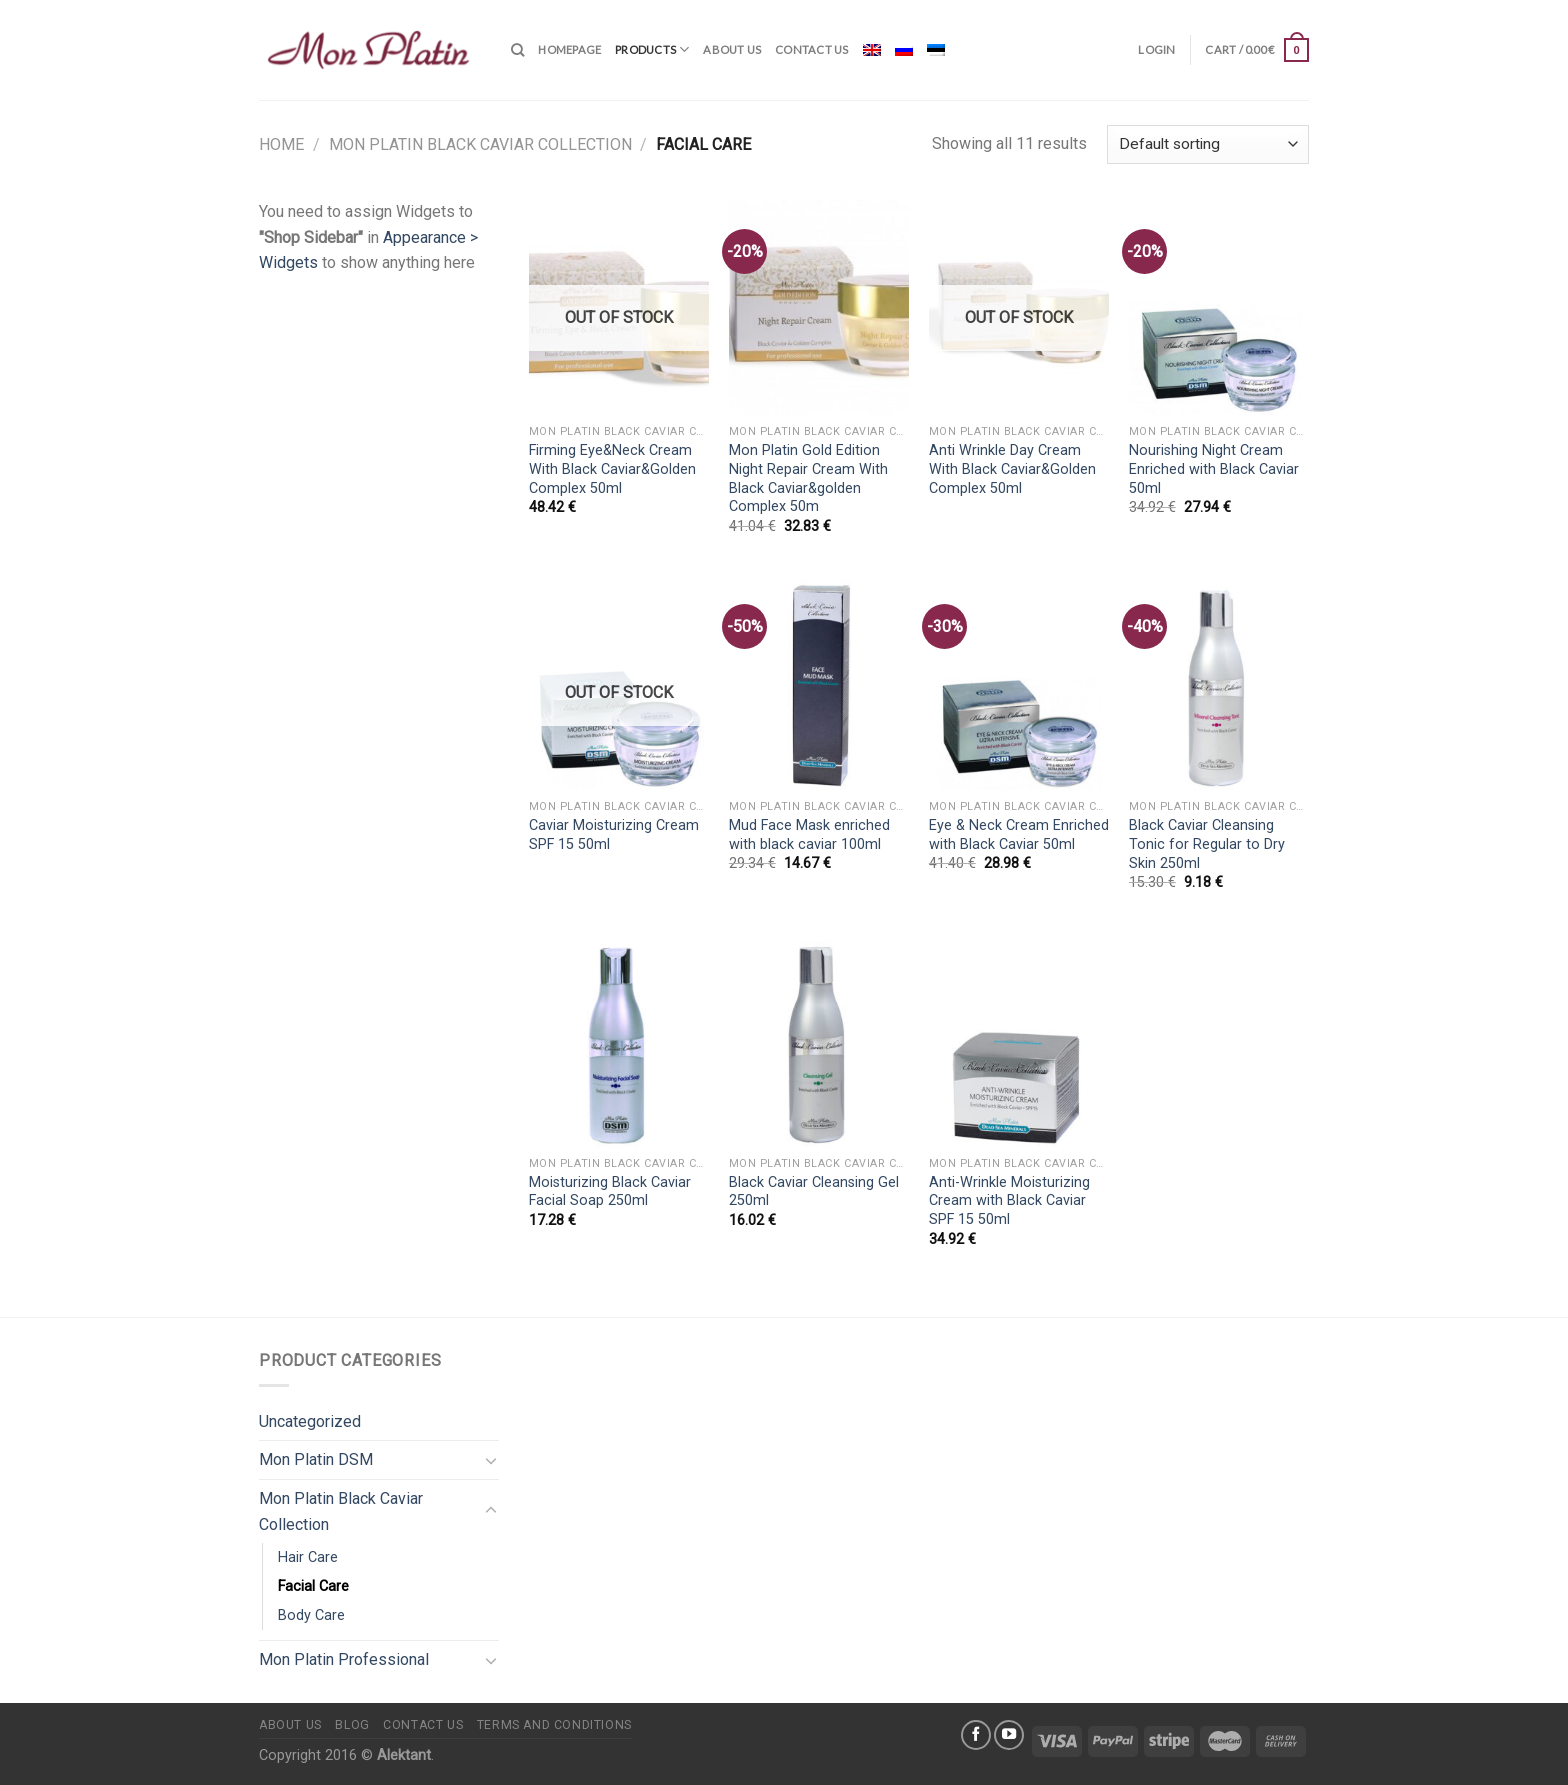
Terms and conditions (554, 1725)
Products (652, 49)
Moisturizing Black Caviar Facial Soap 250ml (610, 1192)
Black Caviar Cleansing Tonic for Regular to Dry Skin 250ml (1207, 844)
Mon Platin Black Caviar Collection (480, 144)
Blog (352, 1725)
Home (281, 144)
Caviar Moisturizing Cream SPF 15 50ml (614, 835)
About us (732, 49)
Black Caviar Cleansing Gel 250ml (814, 1192)
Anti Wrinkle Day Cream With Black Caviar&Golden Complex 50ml (1012, 469)
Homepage (569, 49)
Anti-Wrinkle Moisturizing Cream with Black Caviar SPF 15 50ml (1009, 1201)
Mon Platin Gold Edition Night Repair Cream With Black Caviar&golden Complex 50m (808, 478)
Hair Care (308, 1557)
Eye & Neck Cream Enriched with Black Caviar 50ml (1019, 835)
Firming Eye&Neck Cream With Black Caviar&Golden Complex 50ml (612, 469)
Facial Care (313, 1586)
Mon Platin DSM (316, 1459)
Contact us (811, 49)
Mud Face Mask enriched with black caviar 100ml (809, 835)
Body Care (311, 1615)
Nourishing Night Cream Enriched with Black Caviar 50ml (1214, 469)
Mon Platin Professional (344, 1659)
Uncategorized (310, 1421)
